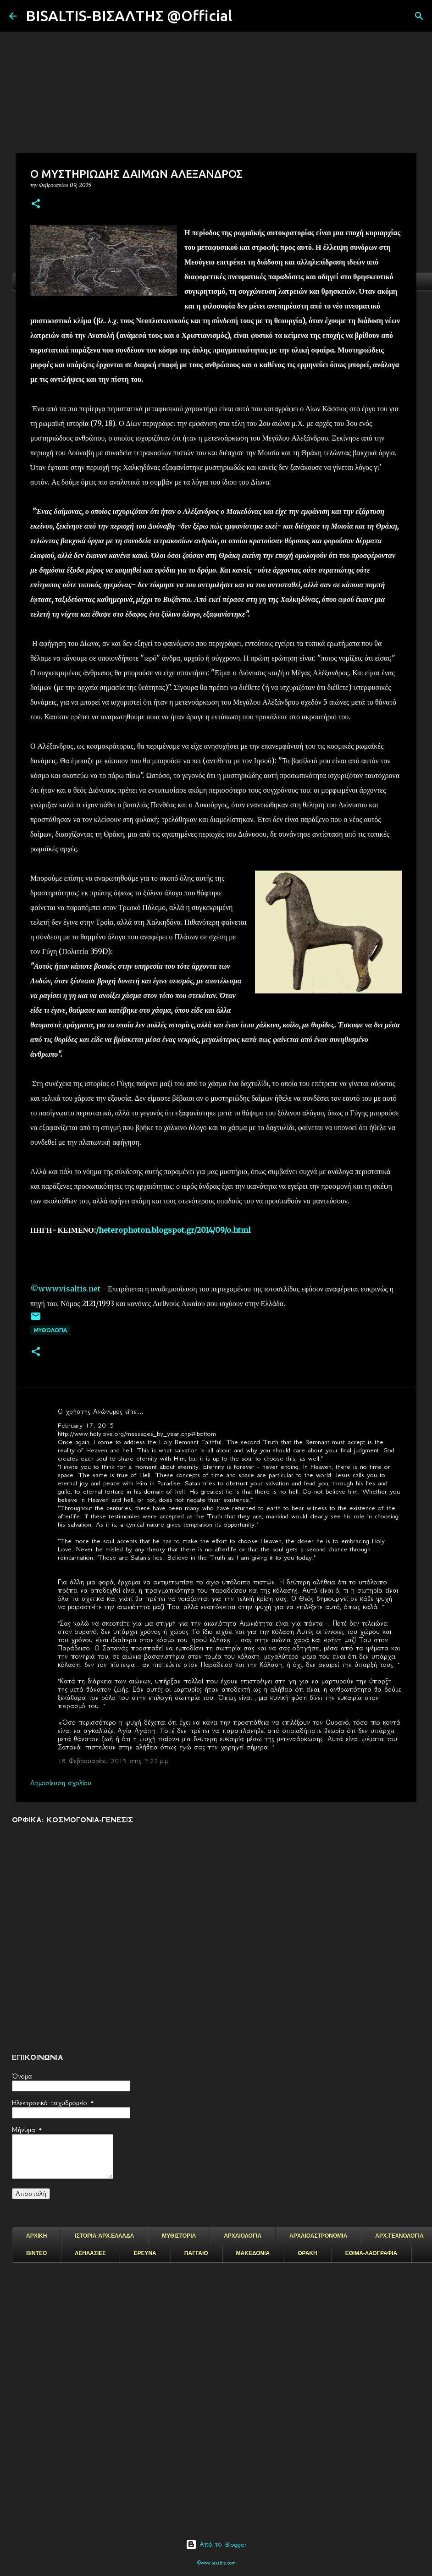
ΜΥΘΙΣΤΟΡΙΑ (179, 2236)
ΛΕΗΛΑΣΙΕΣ (90, 2253)
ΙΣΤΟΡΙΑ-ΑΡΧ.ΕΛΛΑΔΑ (104, 2236)
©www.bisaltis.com (216, 2563)
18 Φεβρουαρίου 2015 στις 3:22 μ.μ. (114, 1761)
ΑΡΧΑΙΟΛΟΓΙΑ (242, 2236)
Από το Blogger (216, 2544)
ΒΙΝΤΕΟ (36, 2253)
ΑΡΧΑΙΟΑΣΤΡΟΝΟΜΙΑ (318, 2236)
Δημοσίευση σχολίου (60, 1783)
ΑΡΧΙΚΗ (36, 2236)
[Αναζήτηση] (244, 16)
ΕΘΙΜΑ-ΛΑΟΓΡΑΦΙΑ (371, 2253)
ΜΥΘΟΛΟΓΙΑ (50, 1330)
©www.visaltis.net (65, 1288)
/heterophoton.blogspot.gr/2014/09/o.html (173, 1230)
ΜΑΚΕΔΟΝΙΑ (253, 2253)
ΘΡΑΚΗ (307, 2253)
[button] (35, 204)
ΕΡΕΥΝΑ (144, 2253)
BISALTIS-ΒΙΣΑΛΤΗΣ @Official (129, 15)
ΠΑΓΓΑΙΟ (196, 2253)
